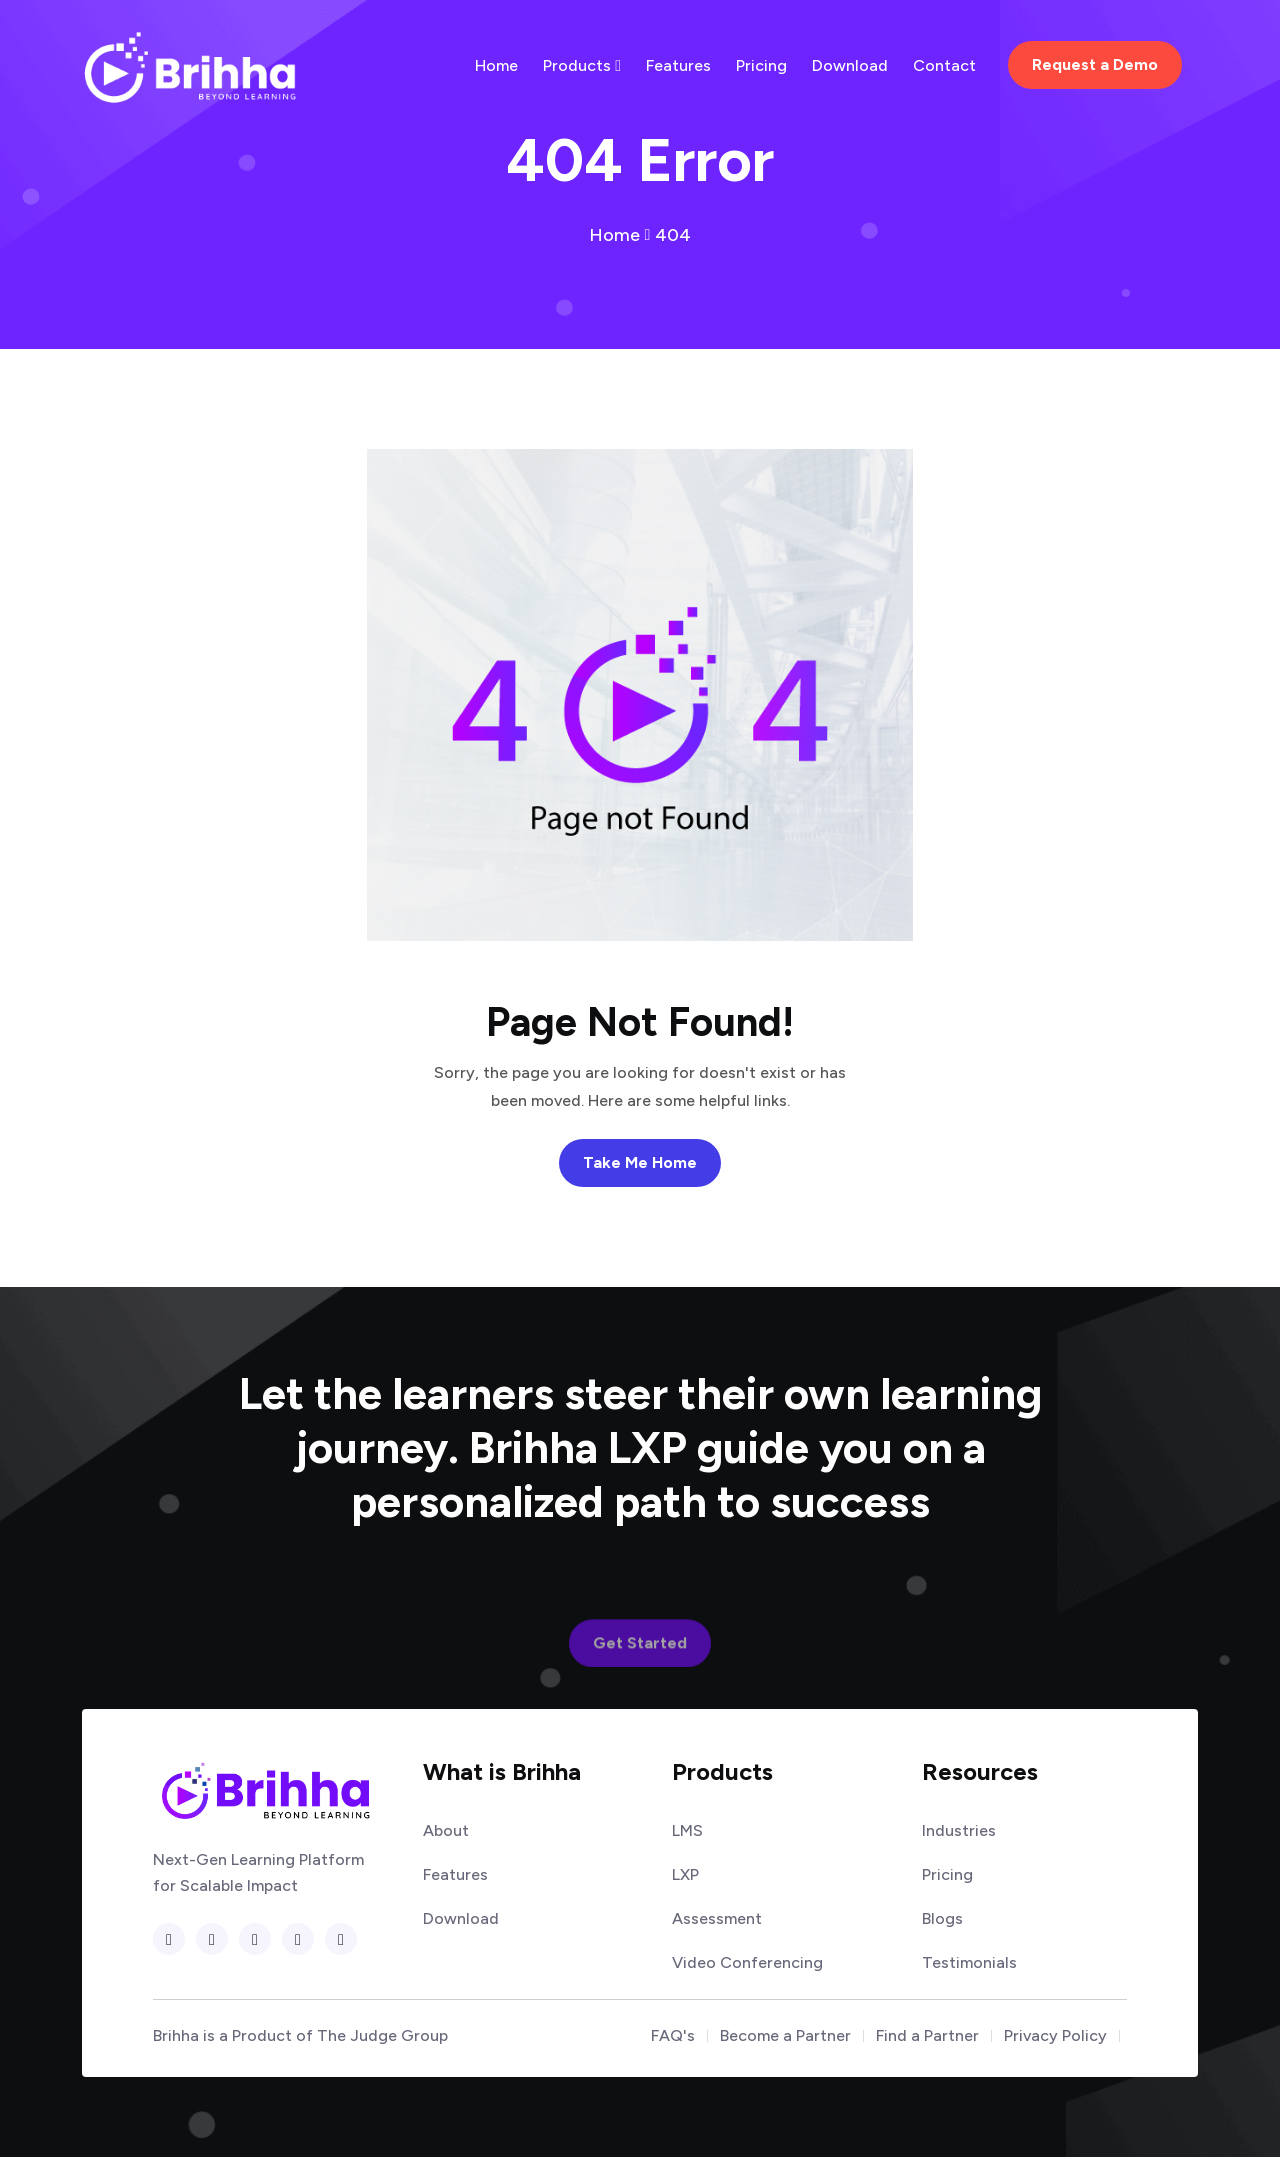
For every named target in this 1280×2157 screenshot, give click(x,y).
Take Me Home (640, 1162)
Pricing (761, 65)
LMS (687, 1831)
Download (850, 65)
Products (582, 65)
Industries (959, 1831)
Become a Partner (785, 2036)
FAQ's (673, 2036)
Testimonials (969, 1963)
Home (496, 65)
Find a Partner (927, 2036)
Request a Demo (1095, 64)
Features (678, 65)
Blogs (942, 1919)
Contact (944, 65)
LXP (685, 1875)
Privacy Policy (1055, 2036)
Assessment (717, 1919)
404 (673, 235)
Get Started (640, 1677)
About (446, 1831)
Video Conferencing (747, 1963)
